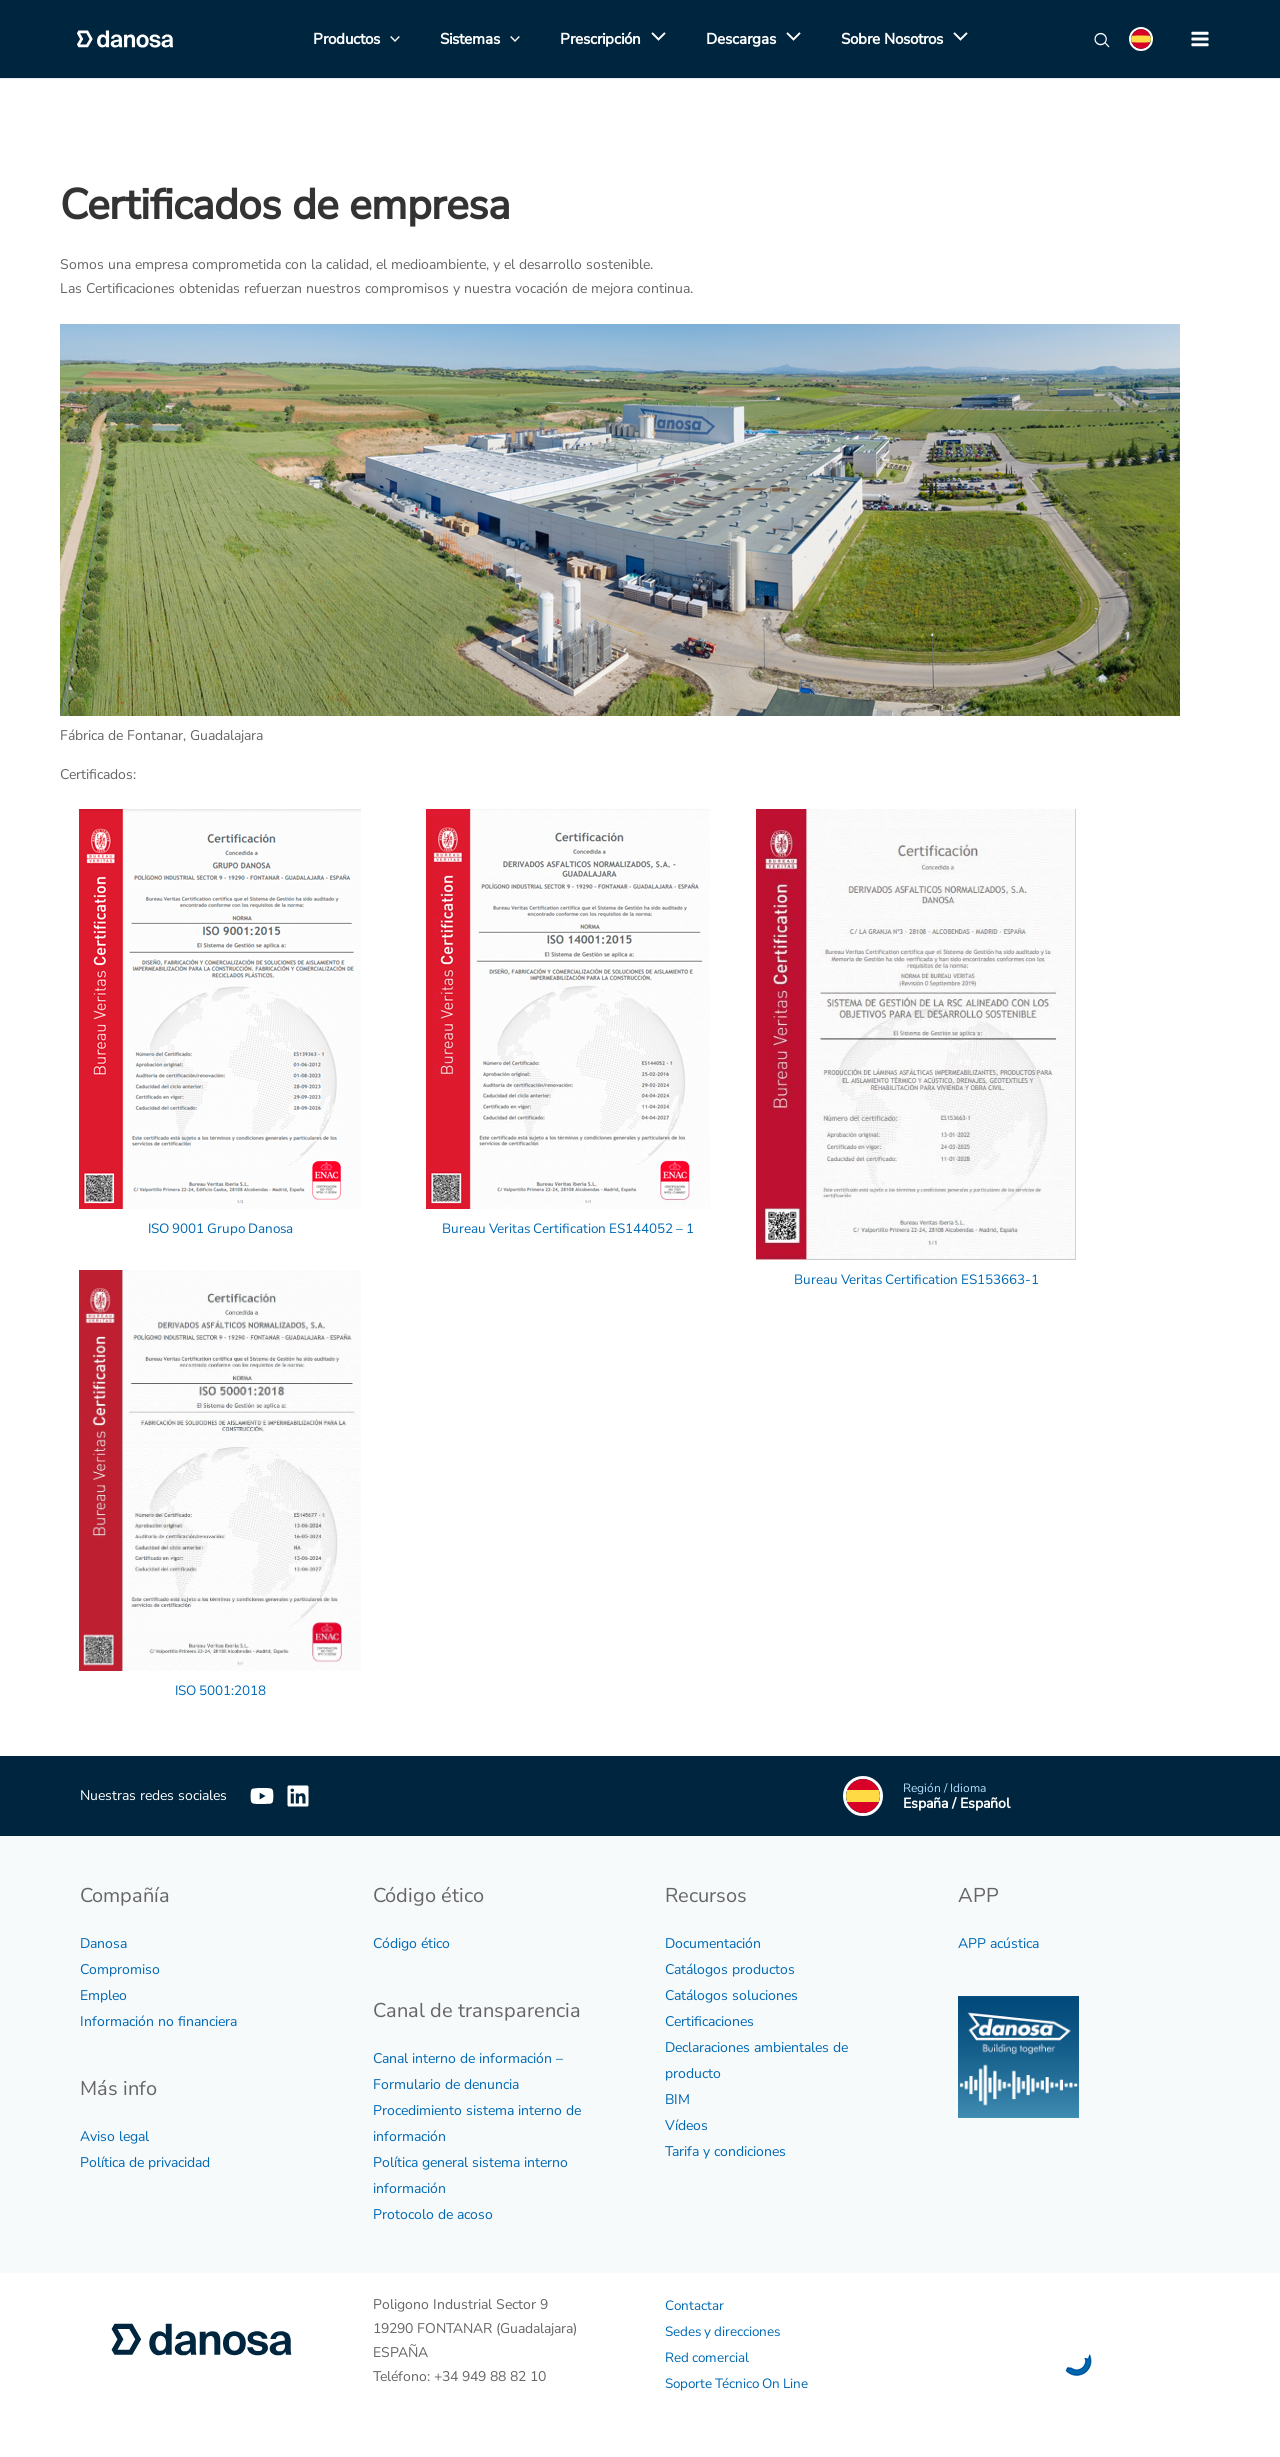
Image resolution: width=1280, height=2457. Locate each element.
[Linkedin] (328, 1795)
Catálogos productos (730, 1968)
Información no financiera (158, 2020)
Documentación (713, 1942)
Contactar (695, 2304)
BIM (677, 2098)
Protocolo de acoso (433, 2213)
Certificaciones (709, 2020)
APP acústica (998, 1942)
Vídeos (686, 2124)
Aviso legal (114, 2135)
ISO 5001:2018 (220, 1689)
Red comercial (708, 2356)
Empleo (103, 1994)
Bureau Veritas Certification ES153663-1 (916, 1278)
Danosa (103, 1942)
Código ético (411, 1942)
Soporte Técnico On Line (741, 2382)
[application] (653, 39)
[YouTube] (262, 1795)
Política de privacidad (145, 2161)
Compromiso (120, 1968)
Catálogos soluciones (731, 1994)
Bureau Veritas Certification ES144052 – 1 (568, 1227)
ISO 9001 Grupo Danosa (220, 1227)
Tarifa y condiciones (725, 2150)
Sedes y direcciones (725, 2330)
